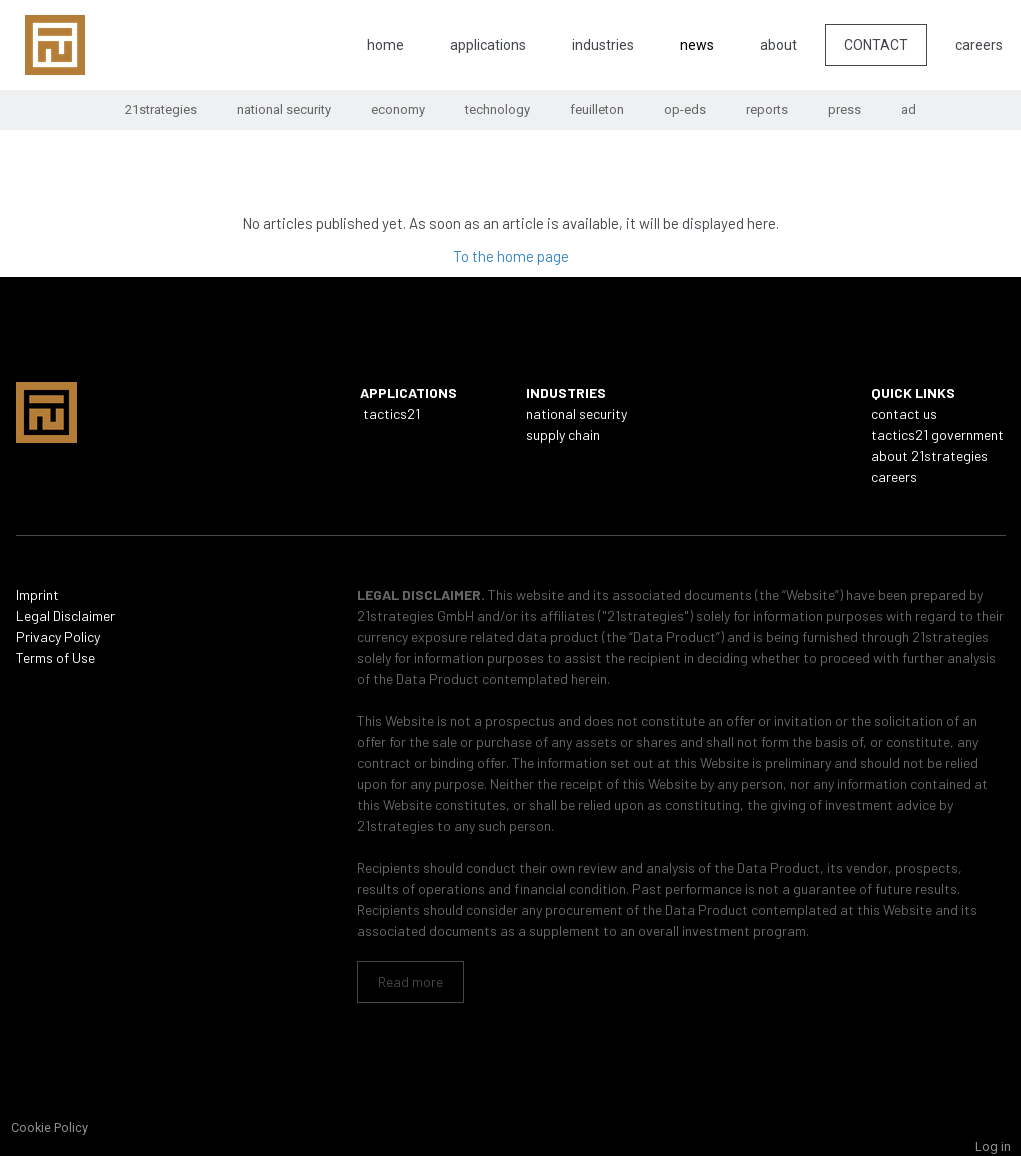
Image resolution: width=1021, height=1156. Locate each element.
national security (284, 109)
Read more (410, 981)
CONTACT (876, 45)
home (385, 45)
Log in (993, 1146)
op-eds (685, 109)
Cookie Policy (49, 1127)
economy (398, 109)
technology (497, 109)
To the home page (511, 256)
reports (767, 109)
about (778, 45)
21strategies (161, 109)
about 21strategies (929, 455)
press (844, 109)
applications (488, 45)
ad (908, 109)
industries (603, 45)
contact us (904, 413)
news (697, 45)
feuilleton (597, 109)
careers (979, 45)
